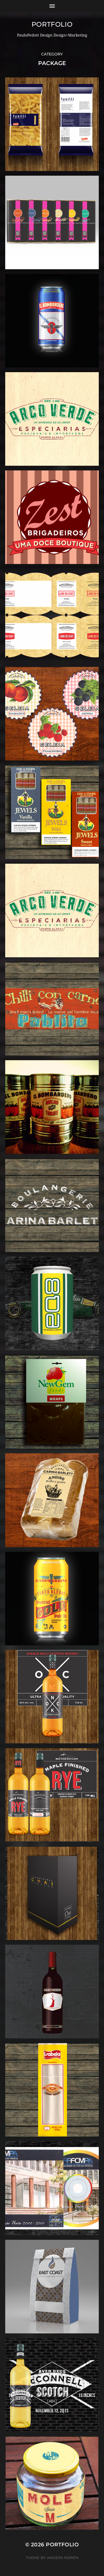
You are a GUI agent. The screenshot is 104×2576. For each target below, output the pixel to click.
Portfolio (52, 24)
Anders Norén (62, 2557)
